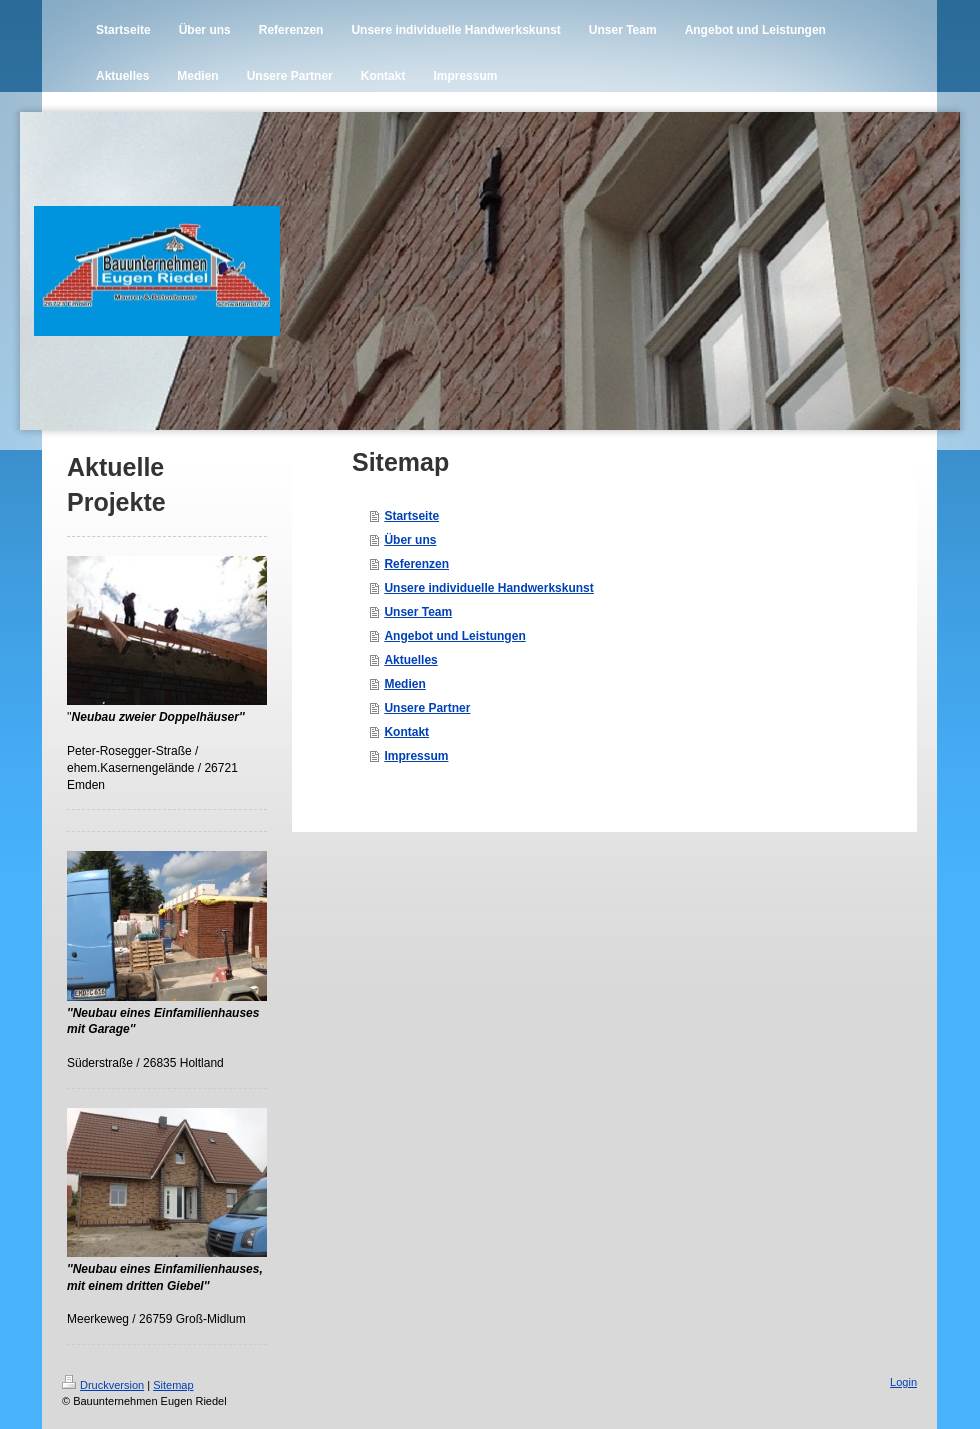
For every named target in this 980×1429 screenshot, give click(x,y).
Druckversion (103, 1385)
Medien (404, 684)
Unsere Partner (427, 708)
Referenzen (416, 564)
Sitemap (173, 1385)
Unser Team (418, 612)
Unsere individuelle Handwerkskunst (488, 588)
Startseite (411, 516)
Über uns (410, 540)
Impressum (416, 756)
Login (903, 1382)
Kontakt (406, 732)
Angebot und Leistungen (454, 636)
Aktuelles (410, 660)
